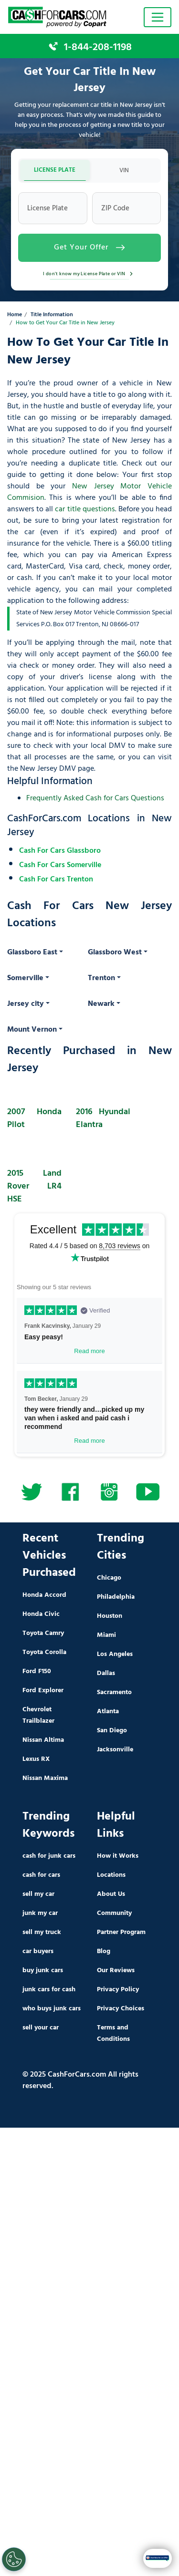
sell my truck (41, 1932)
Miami (106, 1635)
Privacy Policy (118, 1990)
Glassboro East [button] (32, 952)
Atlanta (108, 1712)
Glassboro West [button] (115, 952)
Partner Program (121, 1932)
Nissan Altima (43, 1740)
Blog (103, 1951)
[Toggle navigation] (157, 17)
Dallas (106, 1673)
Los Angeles (115, 1654)
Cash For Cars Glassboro (60, 851)
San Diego (112, 1731)
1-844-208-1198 (98, 47)
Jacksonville (115, 1750)
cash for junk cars (48, 1856)
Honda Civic (41, 1614)
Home (14, 315)
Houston (109, 1616)
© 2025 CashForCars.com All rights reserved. (80, 2080)
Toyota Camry (43, 1633)
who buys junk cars (51, 2009)
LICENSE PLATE (54, 170)
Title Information (52, 315)
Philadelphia (116, 1597)
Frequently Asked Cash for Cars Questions (95, 798)
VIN (124, 171)
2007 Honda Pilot (34, 1118)
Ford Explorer (42, 1691)
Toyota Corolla (44, 1652)
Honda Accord (44, 1595)
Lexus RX (36, 1759)
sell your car (40, 2028)
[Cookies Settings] (14, 2559)
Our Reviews (116, 1971)
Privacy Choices (120, 2009)
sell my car (38, 1894)
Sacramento (114, 1692)
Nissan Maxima (45, 1778)
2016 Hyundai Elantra (103, 1118)
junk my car (40, 1913)
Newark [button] (101, 1004)
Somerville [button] (25, 978)
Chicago (109, 1578)
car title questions (85, 509)
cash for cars (41, 1875)
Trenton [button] (101, 978)
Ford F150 (36, 1671)
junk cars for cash (48, 1990)
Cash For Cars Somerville (60, 865)
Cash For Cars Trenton (56, 879)
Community (114, 1913)
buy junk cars (42, 1971)
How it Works (117, 1856)
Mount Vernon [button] (32, 1030)
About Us (111, 1894)
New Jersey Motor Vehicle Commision (89, 492)
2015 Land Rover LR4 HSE (34, 1186)
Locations (111, 1875)
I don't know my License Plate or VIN (89, 274)
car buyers (37, 1951)
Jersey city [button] (25, 1004)
